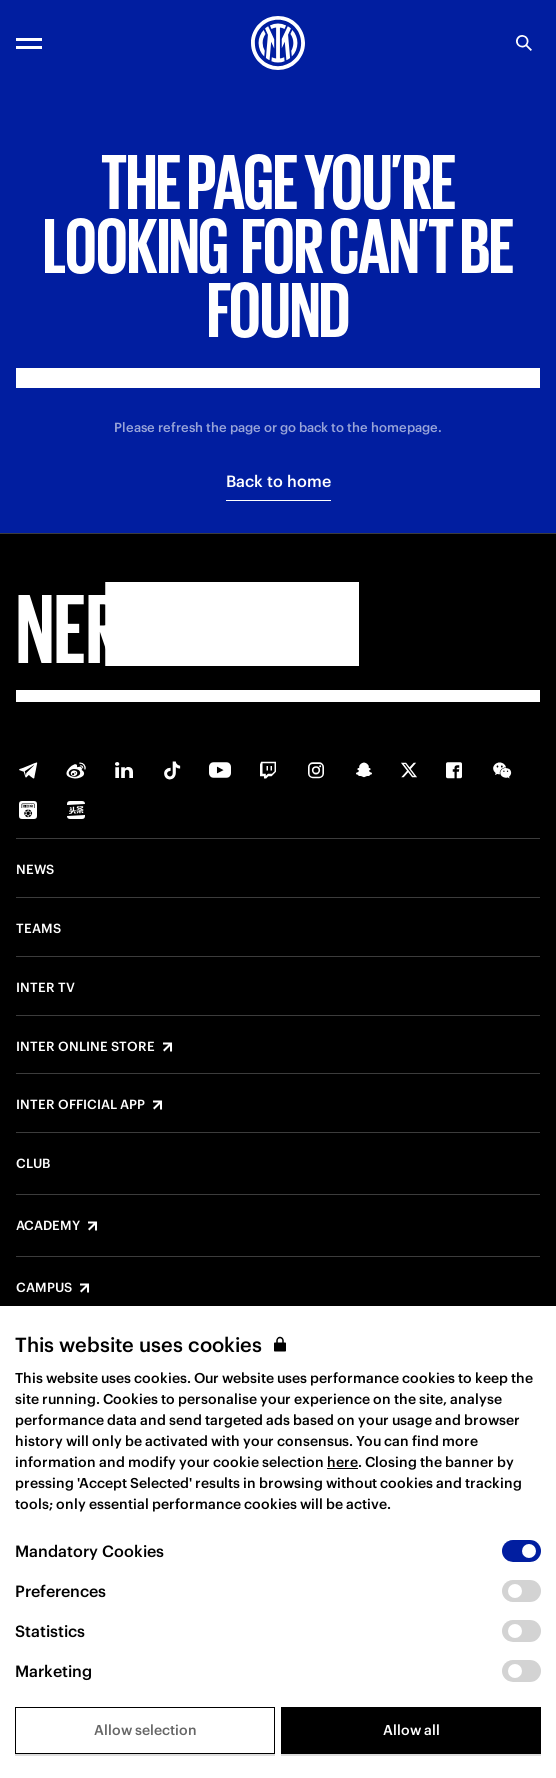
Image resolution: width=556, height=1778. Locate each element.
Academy (48, 1226)
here (342, 1462)
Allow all (411, 1730)
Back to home (278, 481)
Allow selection (145, 1730)
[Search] (524, 43)
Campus (44, 1288)
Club (33, 1164)
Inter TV (45, 988)
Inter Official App (80, 1105)
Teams (38, 929)
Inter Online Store (85, 1047)
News (35, 870)
